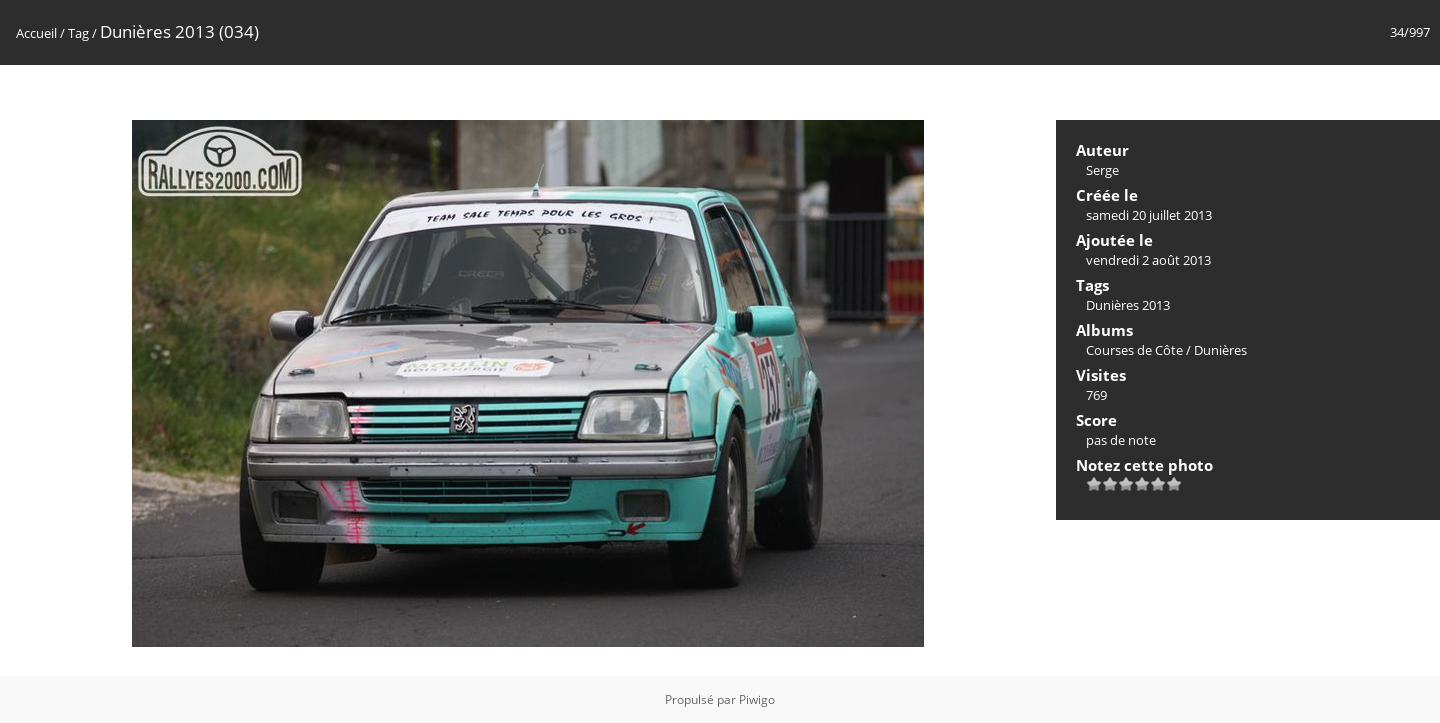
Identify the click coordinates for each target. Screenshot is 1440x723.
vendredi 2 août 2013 (1148, 260)
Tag (78, 33)
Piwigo (757, 699)
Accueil (36, 33)
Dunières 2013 (1128, 305)
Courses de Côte (1134, 350)
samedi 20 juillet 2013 (1149, 215)
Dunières (1220, 350)
